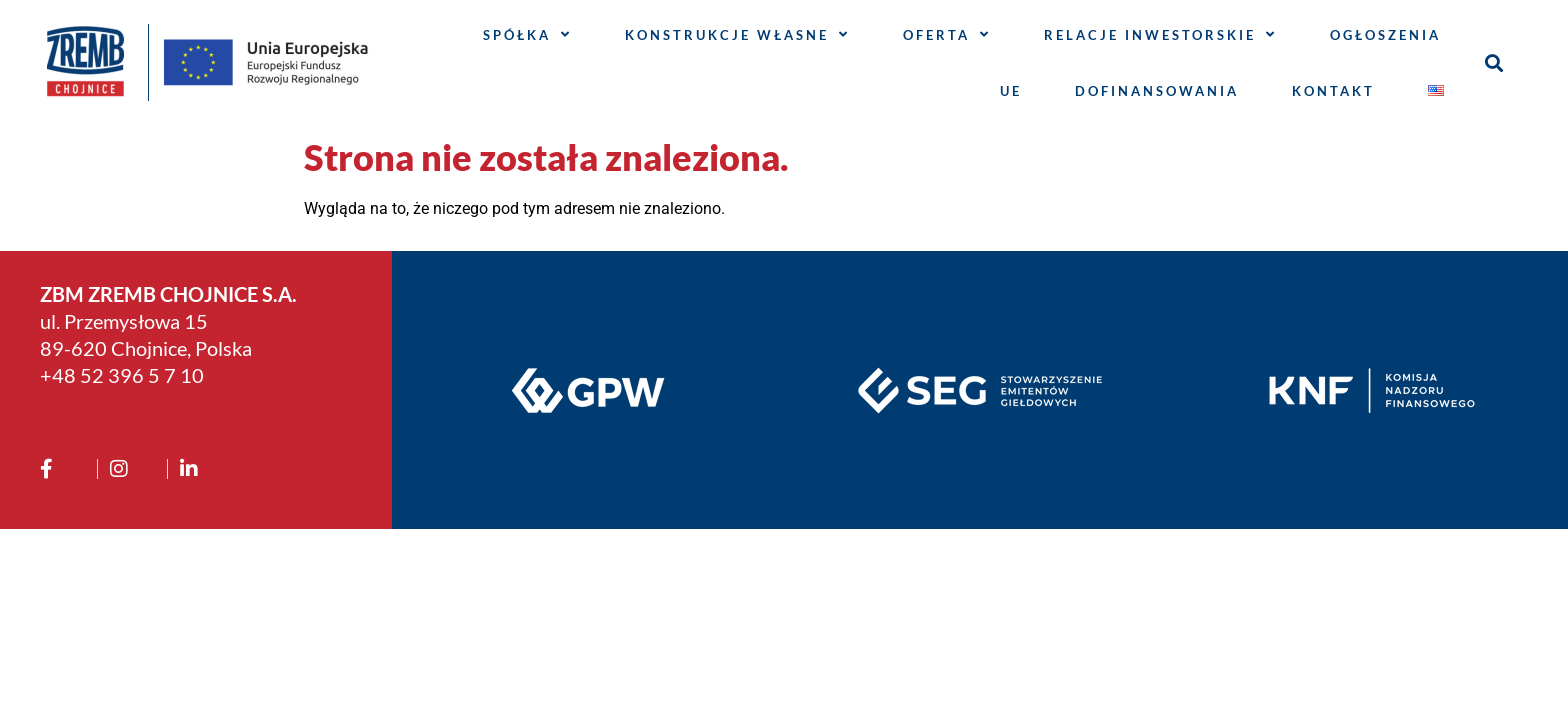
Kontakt (1333, 91)
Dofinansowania (1157, 91)
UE (1011, 91)
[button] (1494, 62)
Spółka (527, 34)
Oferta (947, 34)
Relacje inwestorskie (1160, 34)
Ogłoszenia (1385, 35)
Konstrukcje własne (737, 34)
